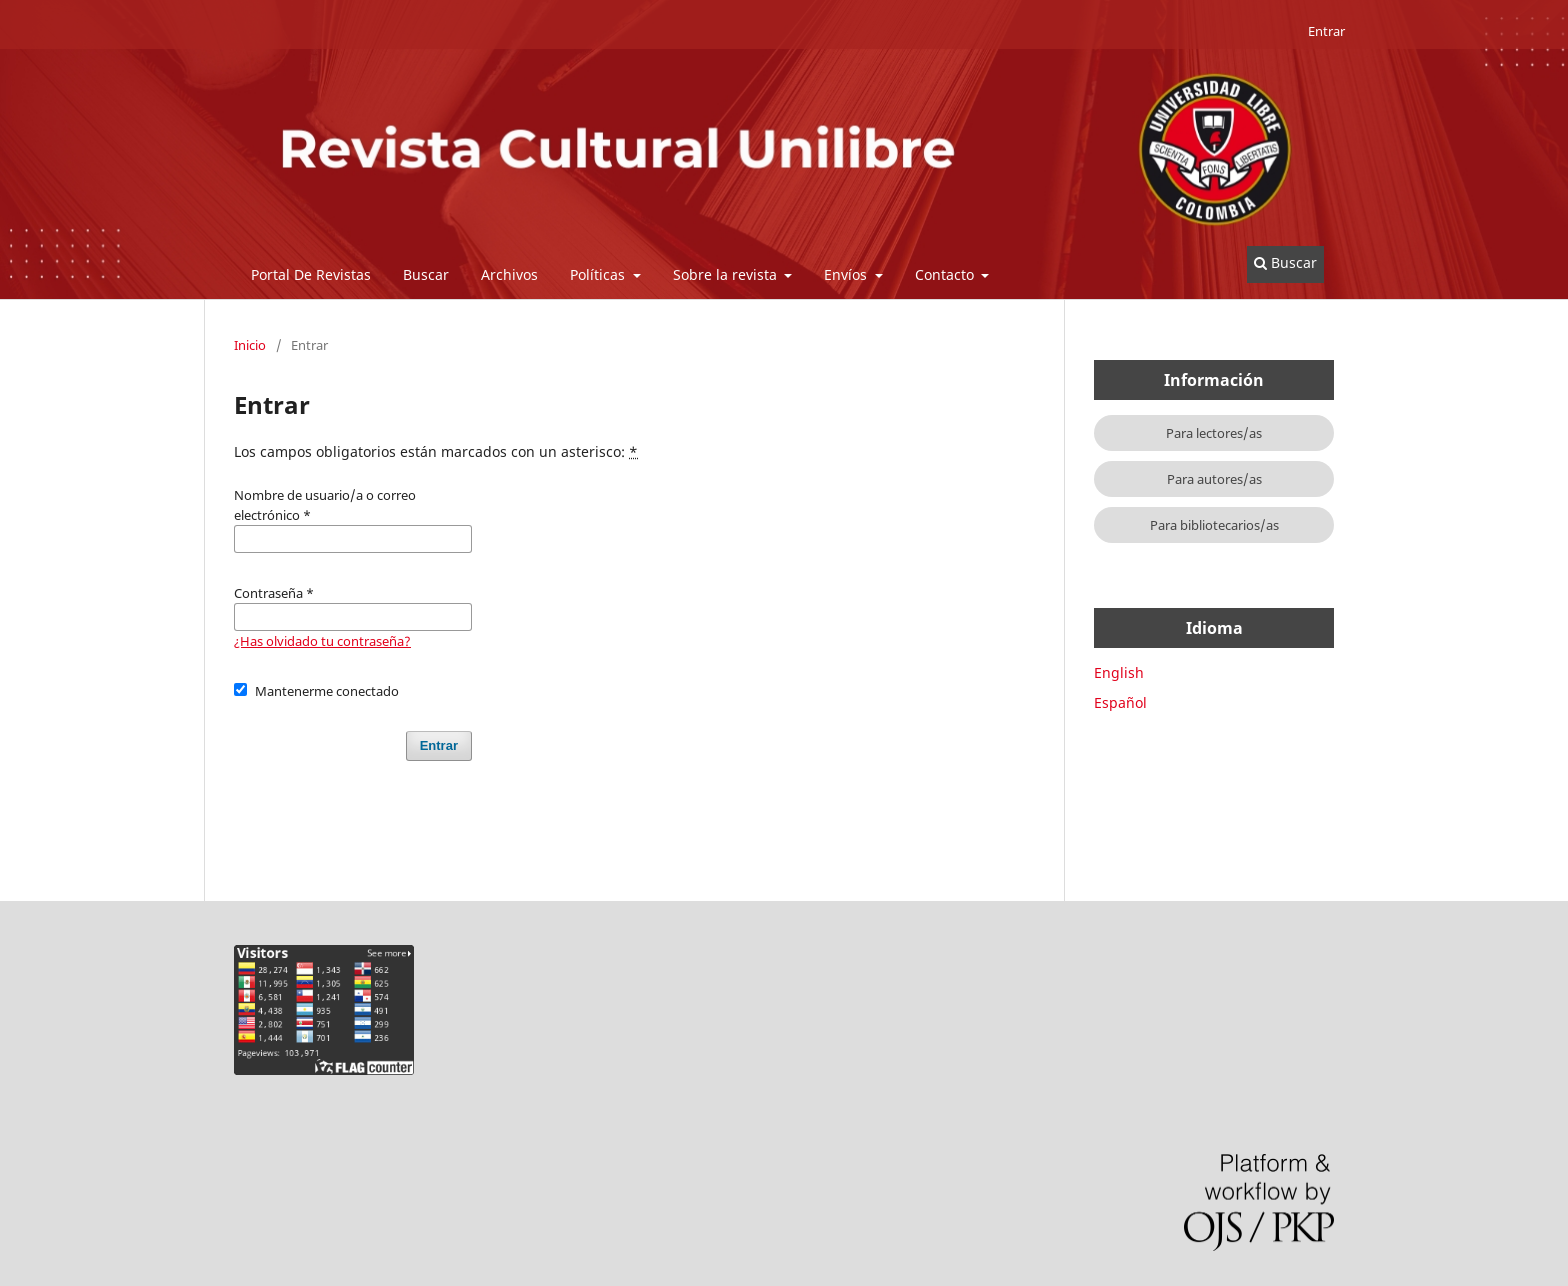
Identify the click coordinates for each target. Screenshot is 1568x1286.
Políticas (599, 274)
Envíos (847, 274)
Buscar (426, 274)
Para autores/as (1214, 479)
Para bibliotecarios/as (1214, 525)
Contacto (946, 274)
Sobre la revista (727, 274)
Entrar (1326, 31)
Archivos (509, 274)
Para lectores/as (1214, 433)
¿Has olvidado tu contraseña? (322, 641)
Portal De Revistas (311, 274)
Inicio (250, 345)
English (1119, 672)
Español (1120, 702)
